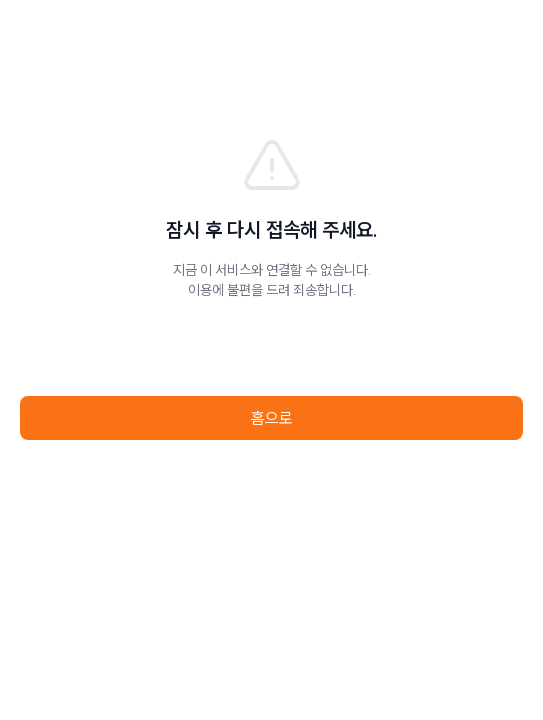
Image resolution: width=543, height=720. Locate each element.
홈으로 (272, 418)
